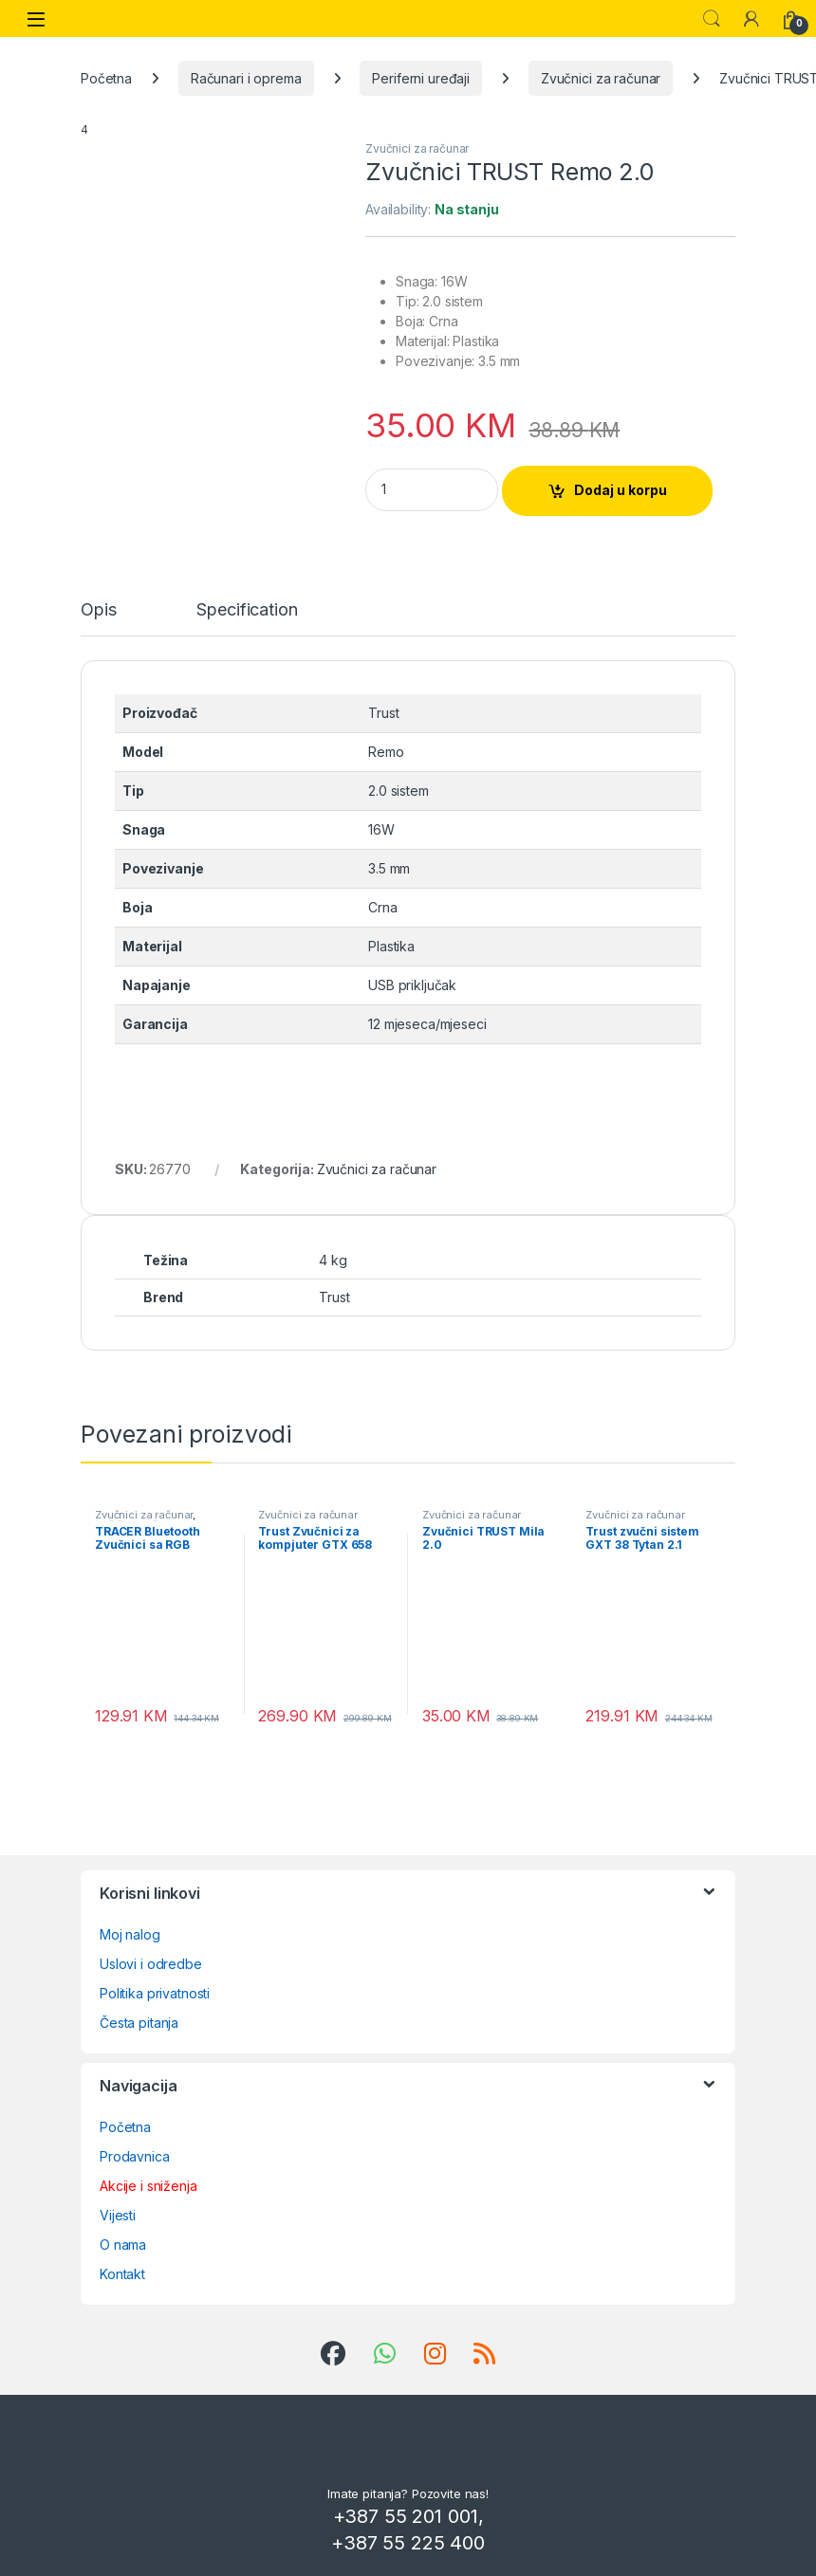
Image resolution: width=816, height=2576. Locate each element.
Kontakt (122, 2274)
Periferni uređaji (421, 78)
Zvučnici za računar (600, 78)
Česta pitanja (139, 2023)
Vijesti (118, 2215)
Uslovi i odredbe (151, 1964)
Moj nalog (130, 1934)
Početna (106, 78)
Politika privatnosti (155, 1993)
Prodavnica (135, 2156)
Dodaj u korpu (620, 490)
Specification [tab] (246, 610)
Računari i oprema (246, 78)
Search (711, 19)
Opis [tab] (98, 610)
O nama (123, 2244)
